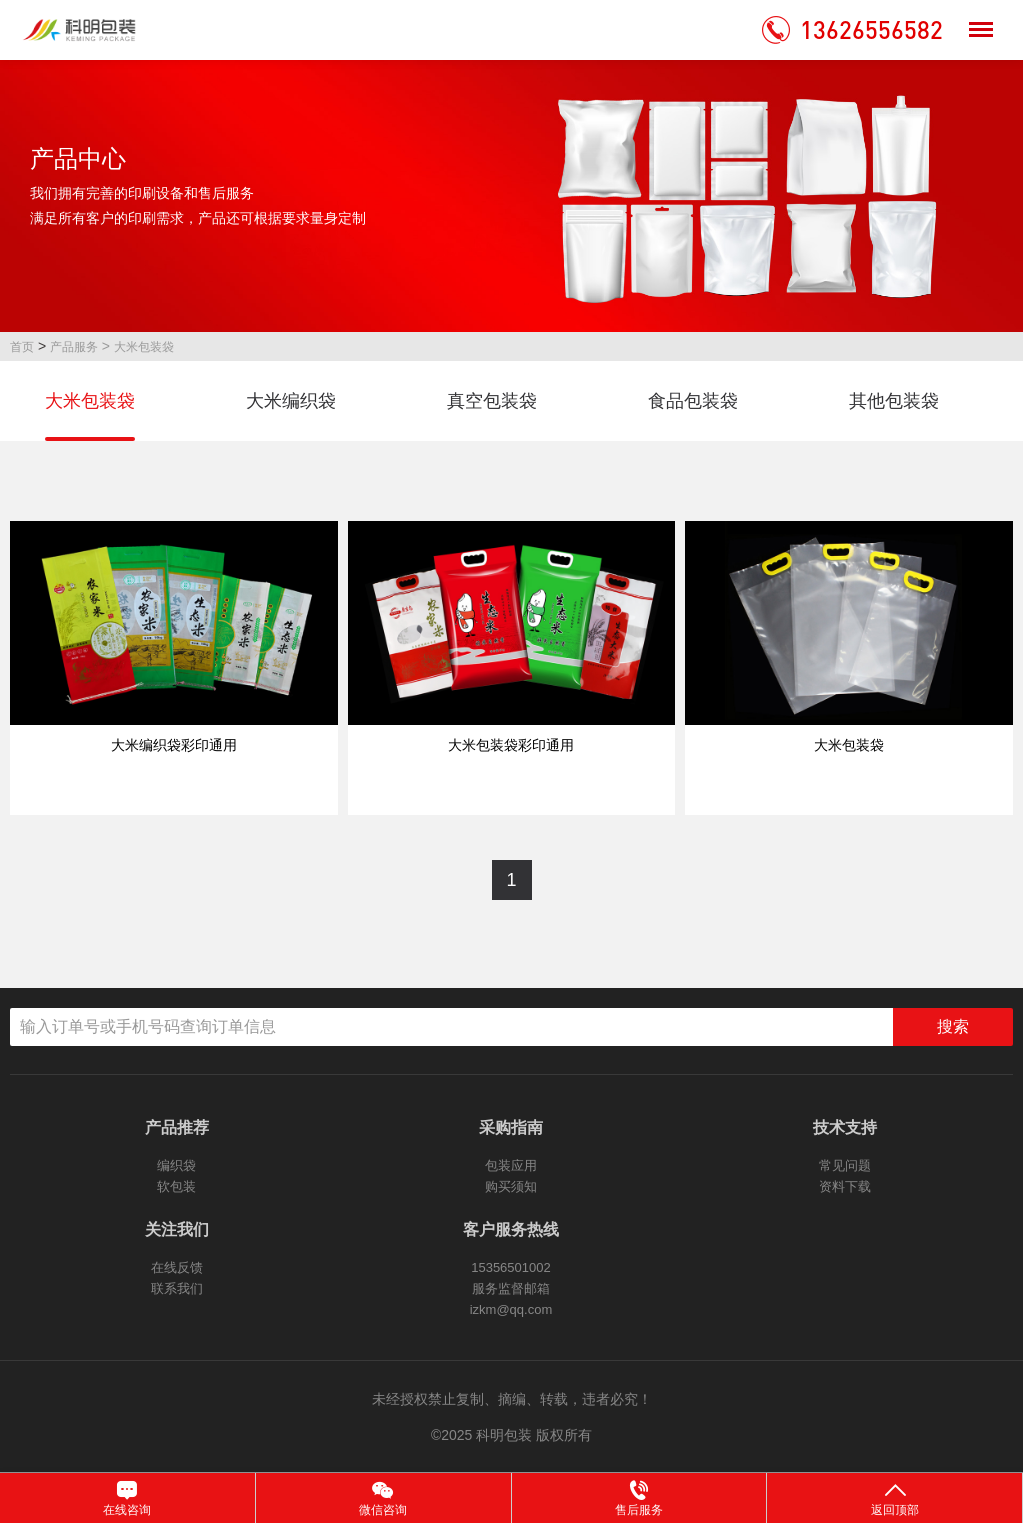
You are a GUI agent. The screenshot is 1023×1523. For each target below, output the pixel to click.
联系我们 (177, 1288)
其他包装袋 (894, 401)
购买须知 (511, 1186)
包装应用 (511, 1165)
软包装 (176, 1186)
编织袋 (176, 1165)
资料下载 (845, 1186)
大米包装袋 (144, 347)
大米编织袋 (291, 401)
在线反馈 (177, 1267)
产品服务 (74, 347)
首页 (22, 347)
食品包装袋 (693, 401)
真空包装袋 (492, 401)
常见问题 (845, 1165)
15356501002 (511, 1267)
